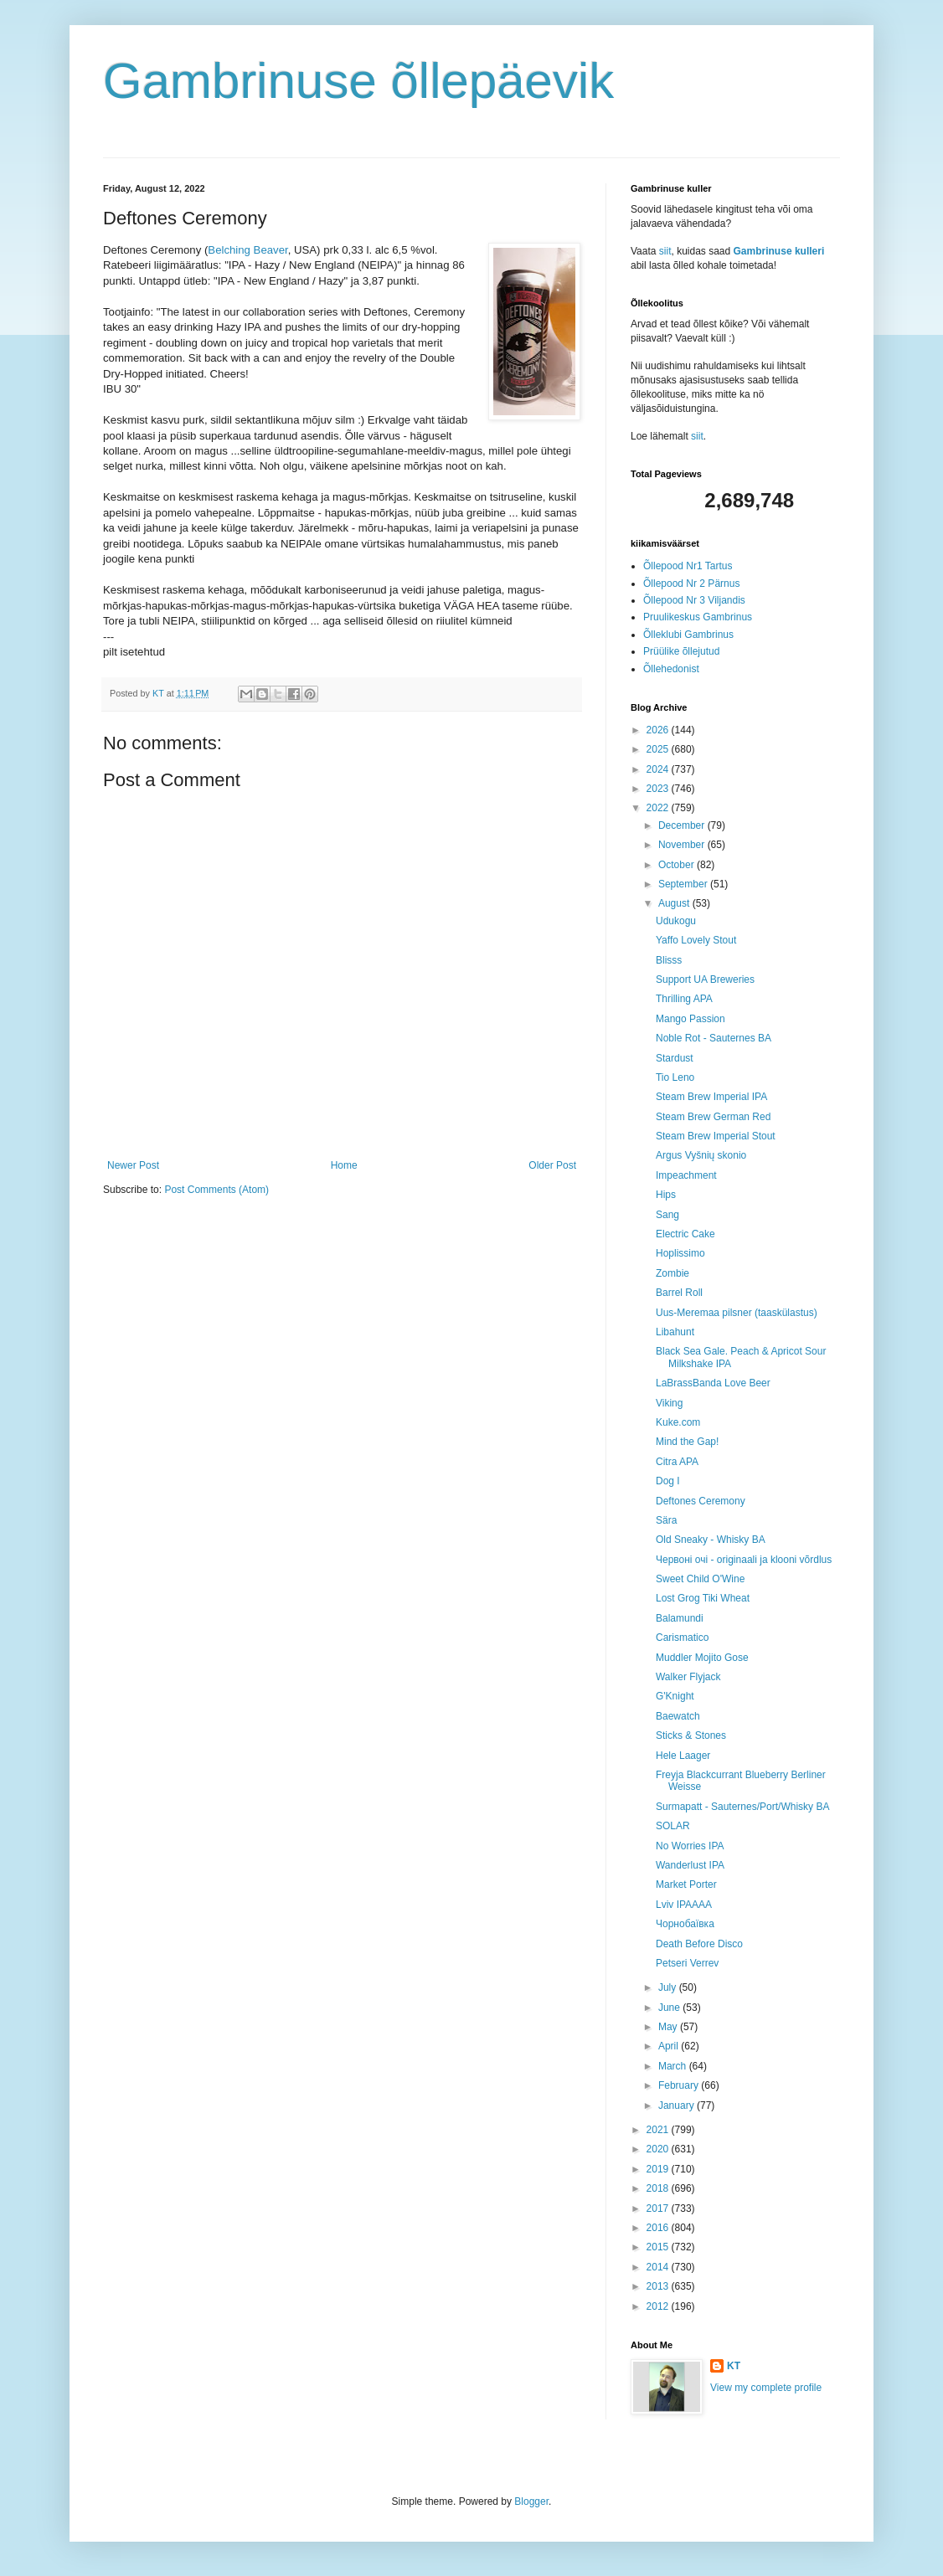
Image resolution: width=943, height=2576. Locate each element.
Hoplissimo (680, 1253)
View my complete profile (766, 2387)
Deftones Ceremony (700, 1501)
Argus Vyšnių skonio (701, 1155)
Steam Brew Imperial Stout (716, 1136)
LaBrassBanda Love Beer (713, 1383)
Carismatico (682, 1637)
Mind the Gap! (687, 1441)
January (677, 2105)
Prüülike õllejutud (681, 651)
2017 (659, 2208)
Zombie (672, 1273)
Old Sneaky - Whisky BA (710, 1539)
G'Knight (675, 1696)
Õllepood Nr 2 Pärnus (691, 583)
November (683, 845)
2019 (659, 2169)
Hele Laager (683, 1755)
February (679, 2085)
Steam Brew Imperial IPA (711, 1097)
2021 (659, 2130)
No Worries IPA (690, 1846)
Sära (666, 1520)
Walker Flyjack (688, 1677)
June (670, 2007)
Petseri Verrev (687, 1963)
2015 (659, 2247)
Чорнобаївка (685, 1924)
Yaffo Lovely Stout (696, 940)
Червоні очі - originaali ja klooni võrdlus (744, 1560)
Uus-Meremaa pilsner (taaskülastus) (736, 1313)
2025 (659, 749)
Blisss (669, 960)
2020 (659, 2149)
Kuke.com (678, 1422)
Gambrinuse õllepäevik (358, 81)
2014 (659, 2267)
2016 (659, 2228)
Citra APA (677, 1462)
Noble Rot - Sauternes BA (713, 1038)
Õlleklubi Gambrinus (688, 634)
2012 (659, 2306)
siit (665, 251)
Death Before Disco (699, 1944)
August (675, 903)
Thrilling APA (684, 999)
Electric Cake (685, 1234)
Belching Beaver (247, 250)
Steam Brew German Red (713, 1117)
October (677, 865)
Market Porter (686, 1884)
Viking (669, 1403)
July (668, 1987)
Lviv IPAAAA (684, 1904)
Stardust (674, 1058)
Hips (666, 1195)
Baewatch (678, 1716)
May (669, 2027)
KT (733, 2366)
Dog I (668, 1481)
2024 (659, 769)
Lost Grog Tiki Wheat (703, 1598)
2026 (659, 730)
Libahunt (675, 1332)
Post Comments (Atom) (216, 1189)
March (673, 2066)
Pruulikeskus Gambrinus (697, 617)
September (684, 884)
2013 (659, 2286)
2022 (659, 808)
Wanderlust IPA (690, 1865)
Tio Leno (675, 1077)
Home (344, 1165)
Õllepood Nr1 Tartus (688, 566)
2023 (659, 788)
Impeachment (686, 1175)
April (669, 2046)
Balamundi (679, 1618)
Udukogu (676, 921)
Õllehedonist (671, 669)
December (683, 825)
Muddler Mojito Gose (702, 1657)
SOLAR (673, 1826)
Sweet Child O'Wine (700, 1579)
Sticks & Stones (691, 1735)
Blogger (531, 2501)
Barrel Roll (679, 1292)
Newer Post (133, 1165)
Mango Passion (690, 1019)
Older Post (552, 1165)
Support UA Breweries (705, 979)
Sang (667, 1215)
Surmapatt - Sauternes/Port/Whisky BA (742, 1806)
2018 (659, 2188)
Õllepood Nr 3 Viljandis (694, 600)
